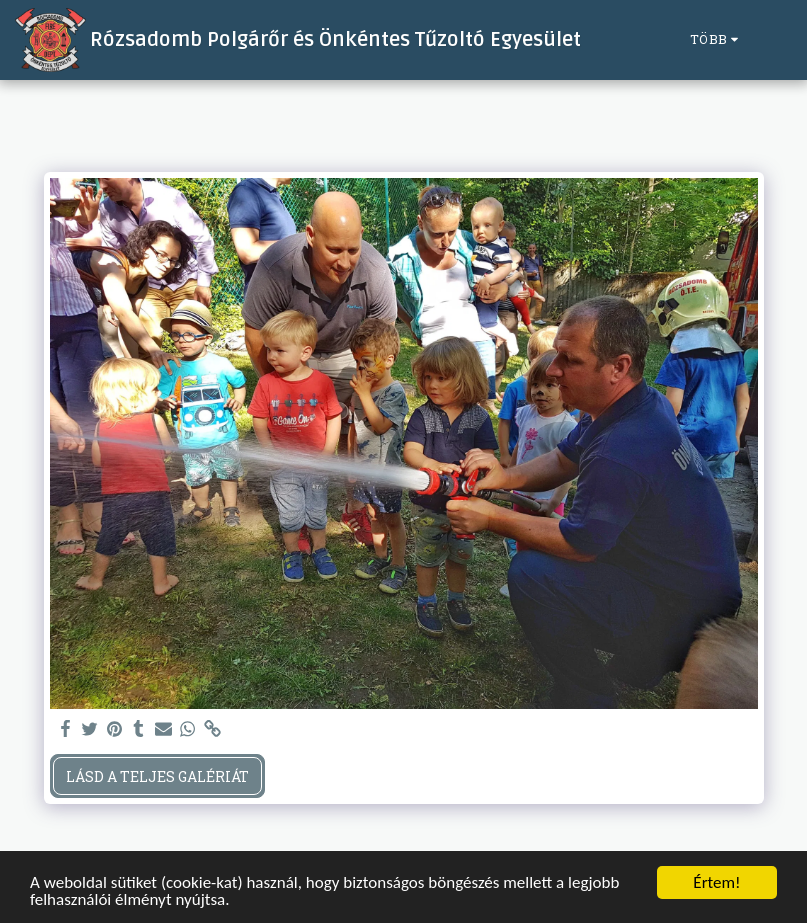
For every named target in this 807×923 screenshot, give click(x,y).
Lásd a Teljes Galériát (157, 776)
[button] (776, 40)
